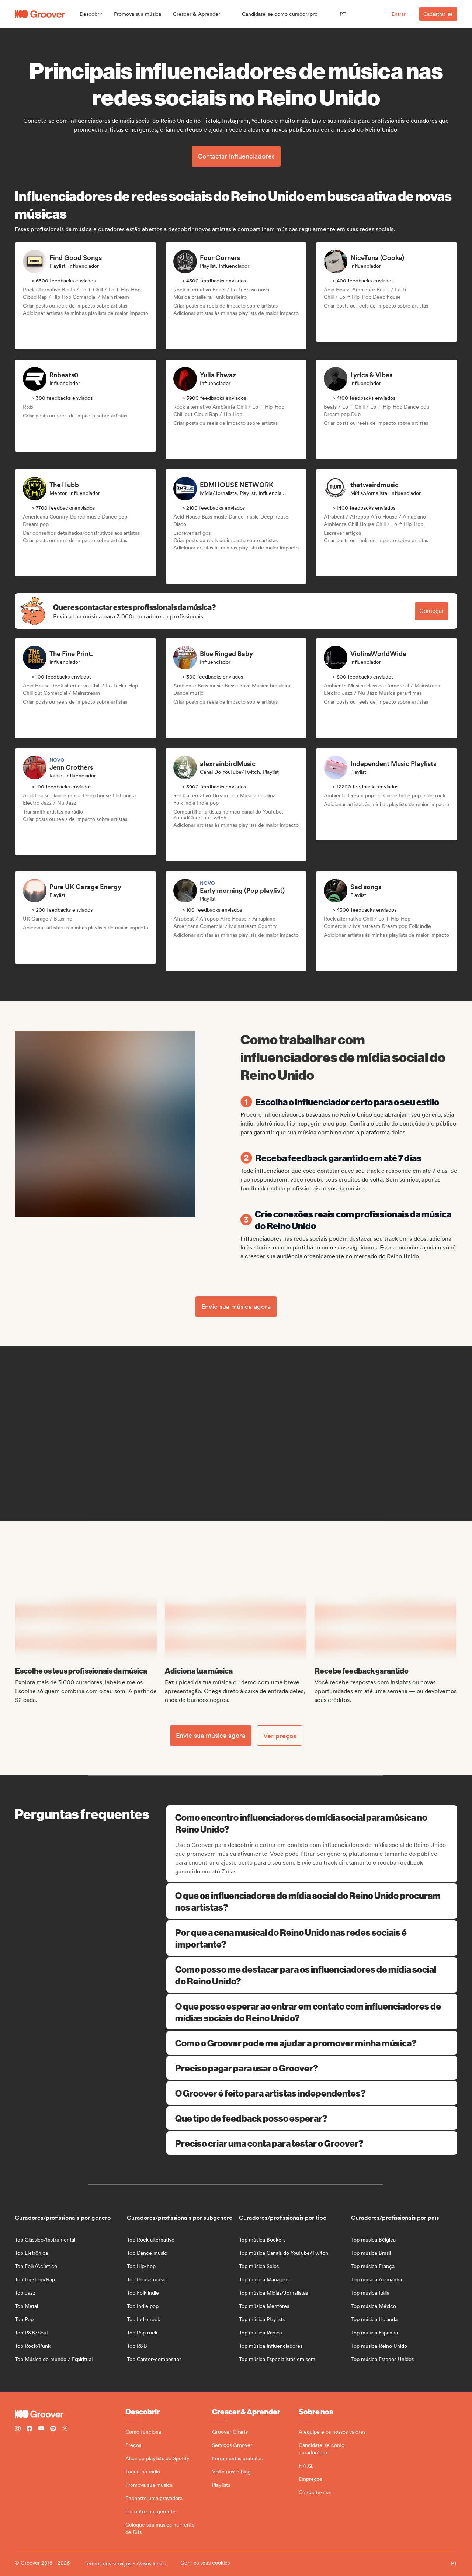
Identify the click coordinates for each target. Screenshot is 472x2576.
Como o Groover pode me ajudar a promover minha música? (311, 2042)
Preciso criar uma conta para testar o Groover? (311, 2143)
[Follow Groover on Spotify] (53, 2429)
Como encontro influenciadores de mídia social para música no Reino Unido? (312, 1822)
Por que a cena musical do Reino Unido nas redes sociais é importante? (311, 1938)
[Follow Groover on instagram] (18, 2429)
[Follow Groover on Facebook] (29, 2429)
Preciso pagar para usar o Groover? (311, 2067)
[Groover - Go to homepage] (70, 2414)
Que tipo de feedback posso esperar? (311, 2117)
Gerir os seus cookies (205, 2563)
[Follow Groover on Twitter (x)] (65, 2429)
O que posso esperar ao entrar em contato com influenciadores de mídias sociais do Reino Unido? (311, 2011)
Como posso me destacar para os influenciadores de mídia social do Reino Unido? (311, 1974)
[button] (91, 14)
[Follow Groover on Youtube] (41, 2429)
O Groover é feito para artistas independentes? (311, 2092)
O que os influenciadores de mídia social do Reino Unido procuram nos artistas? (311, 1901)
